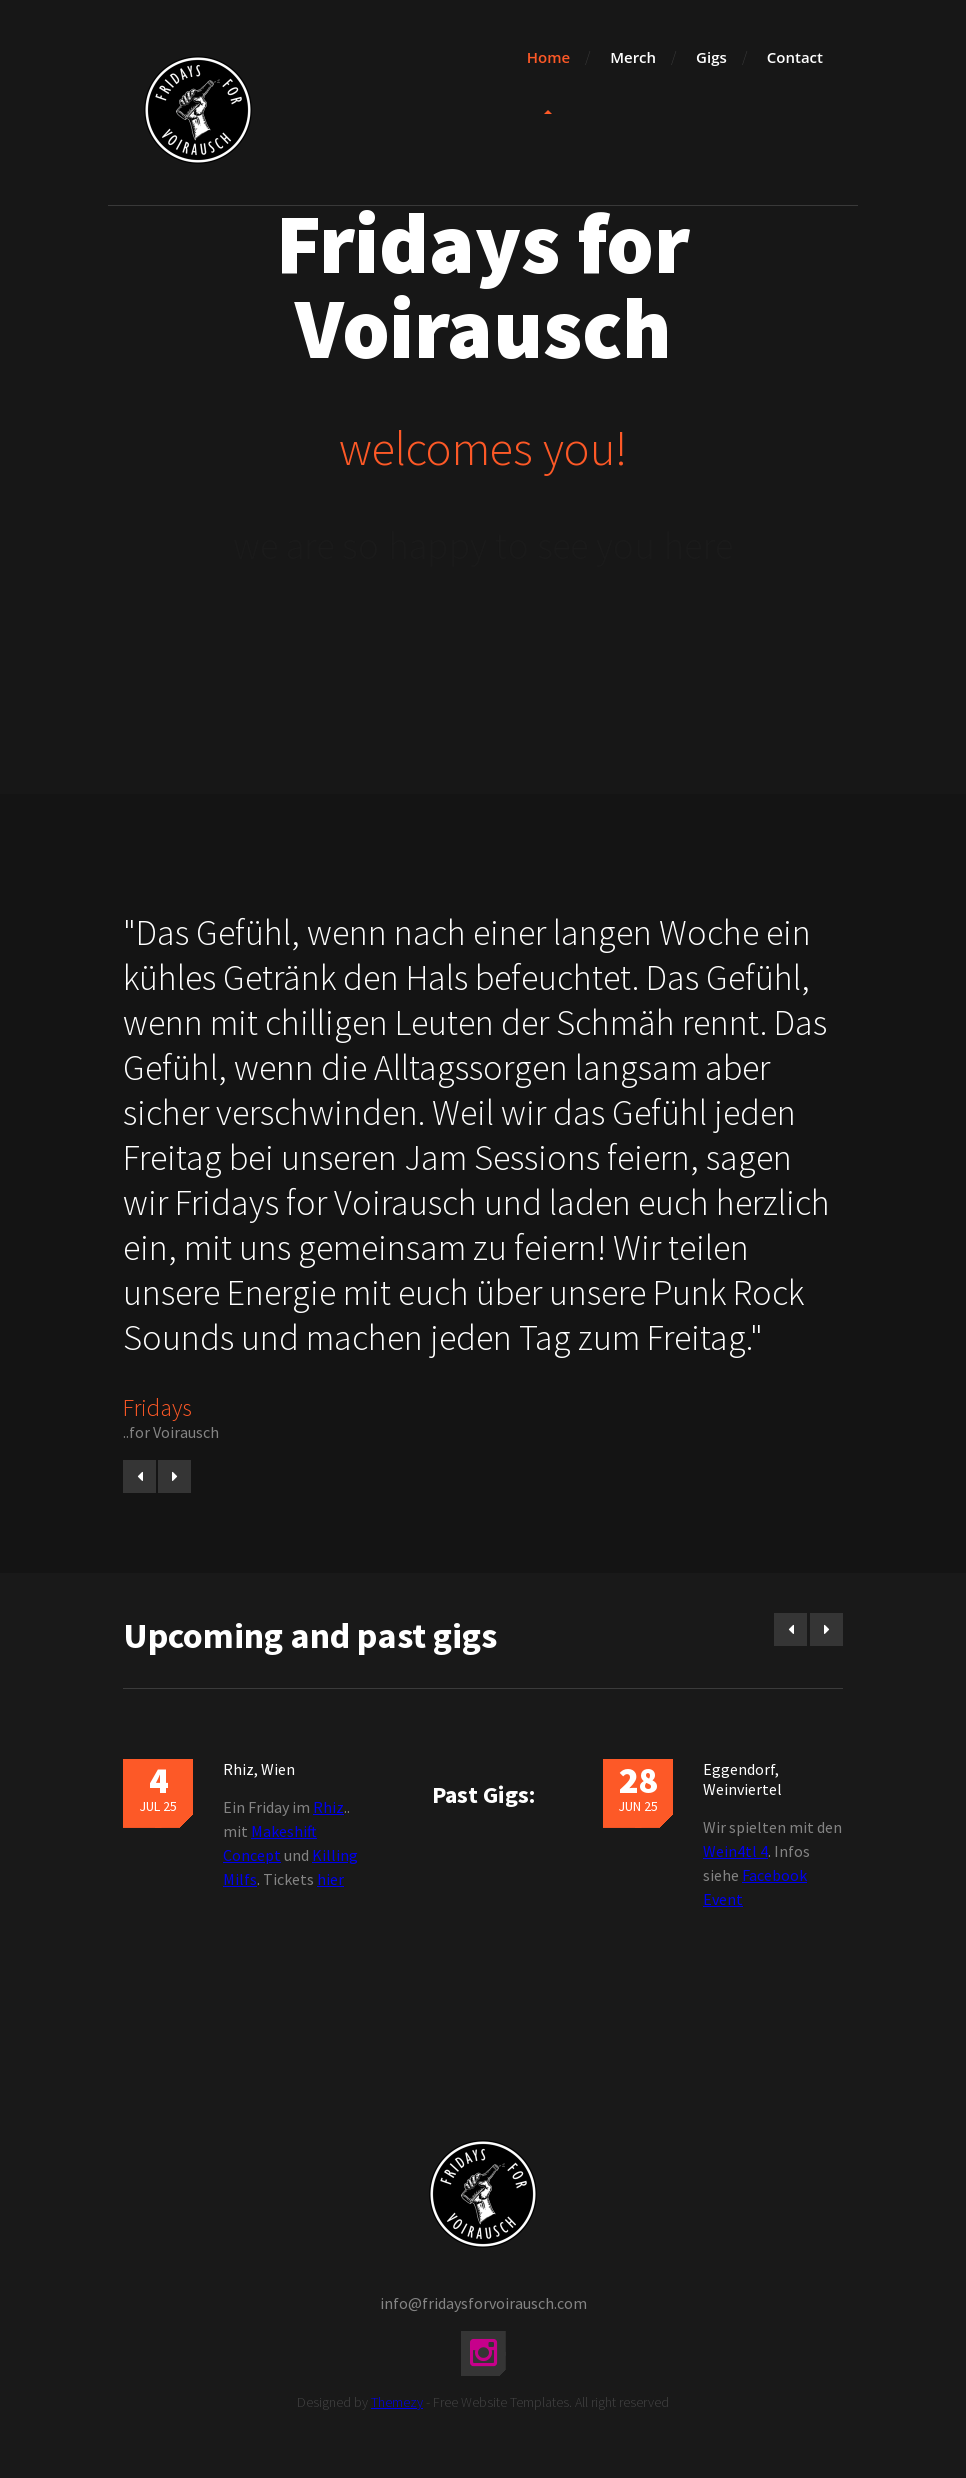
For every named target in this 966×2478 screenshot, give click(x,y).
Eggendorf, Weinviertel (742, 1779)
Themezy (397, 2402)
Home (548, 57)
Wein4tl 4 (735, 1851)
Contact (795, 57)
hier (330, 1879)
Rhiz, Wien (259, 1769)
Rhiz (328, 1807)
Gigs (711, 57)
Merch (633, 57)
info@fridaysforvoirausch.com (483, 2303)
